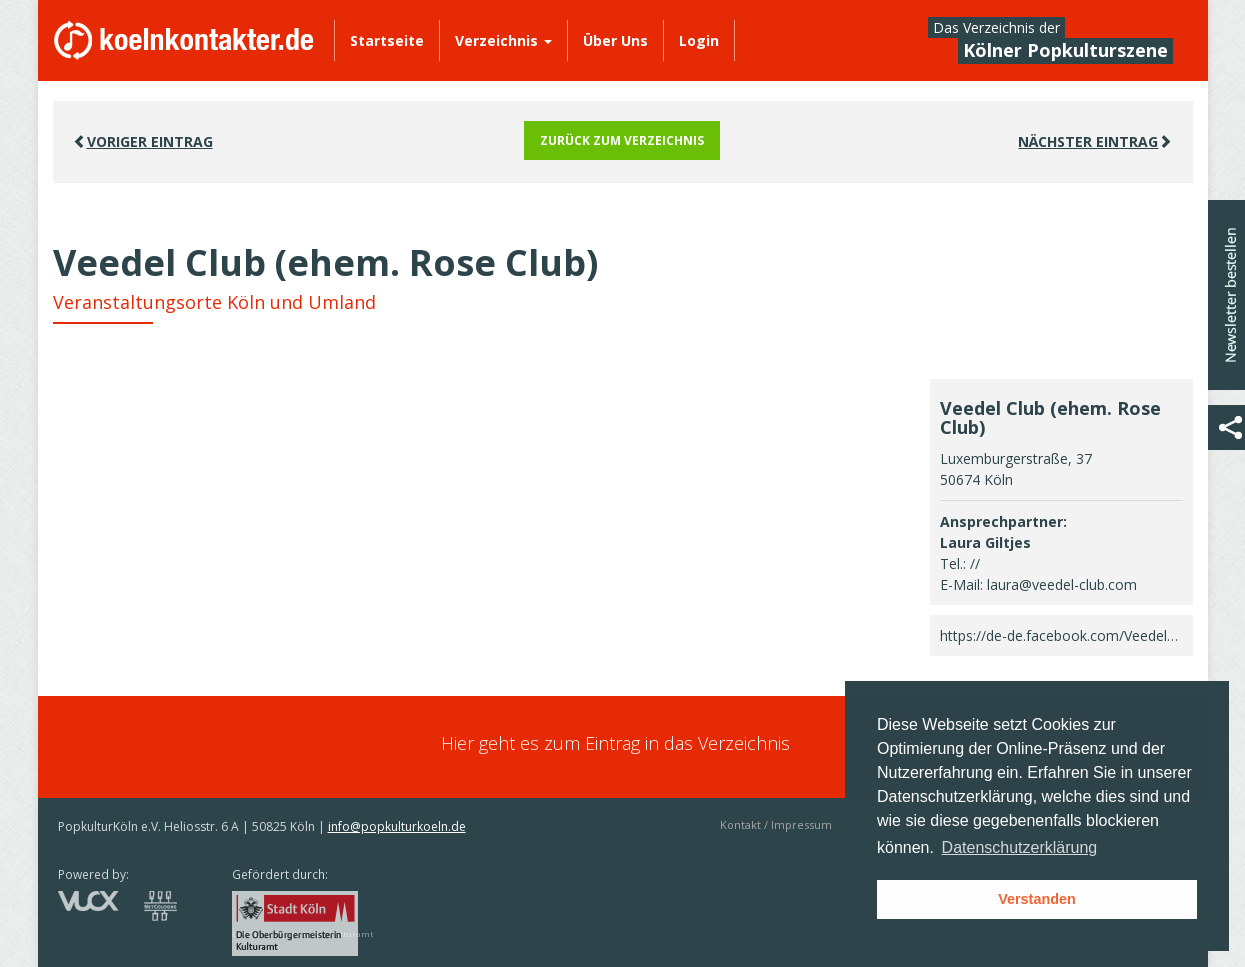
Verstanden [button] (1037, 899)
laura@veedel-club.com (1062, 584)
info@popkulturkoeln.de (397, 826)
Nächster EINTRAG (1095, 141)
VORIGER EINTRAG (143, 141)
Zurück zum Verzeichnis (622, 140)
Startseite (387, 40)
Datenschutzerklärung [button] (1020, 847)
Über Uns (615, 40)
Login (699, 40)
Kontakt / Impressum (776, 824)
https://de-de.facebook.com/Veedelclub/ (1069, 635)
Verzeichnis (503, 40)
